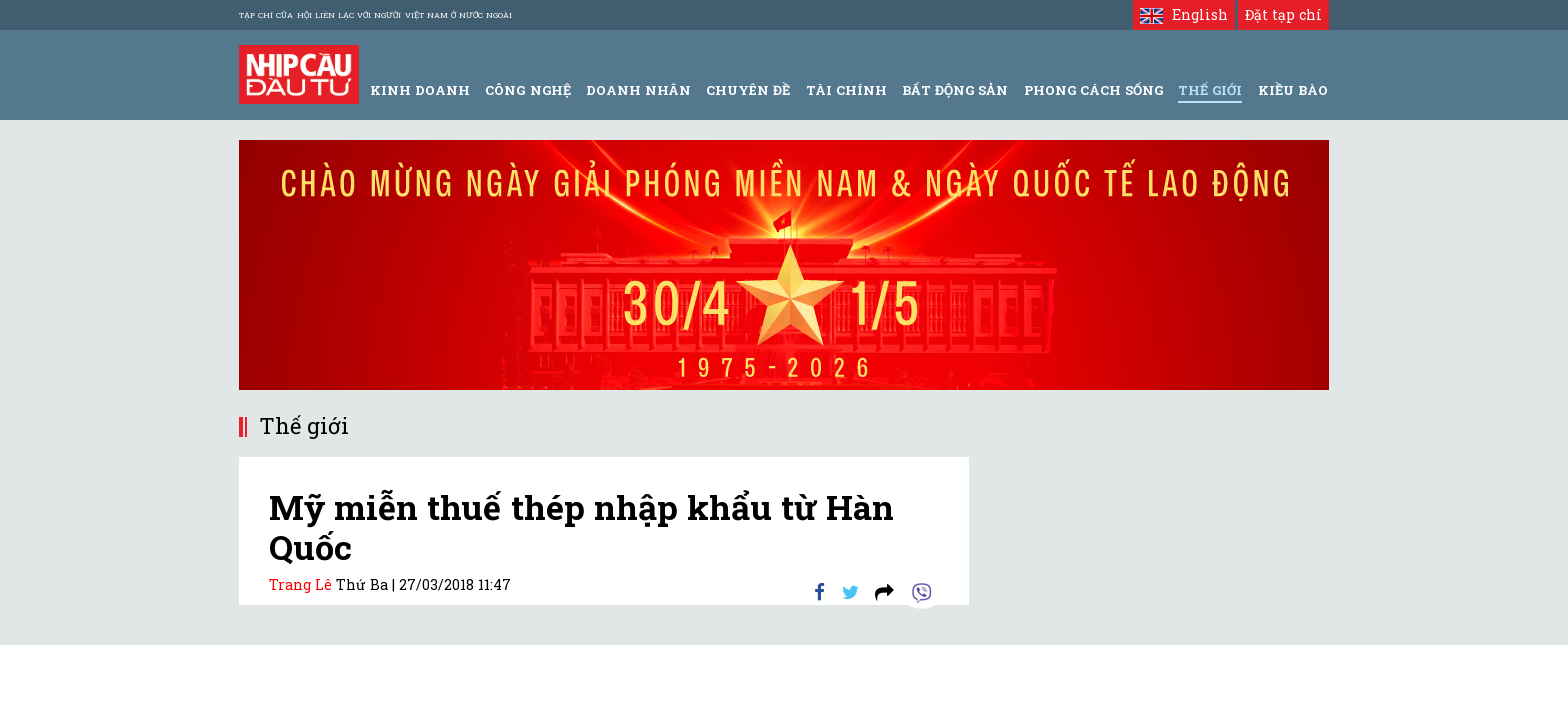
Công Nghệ (527, 90)
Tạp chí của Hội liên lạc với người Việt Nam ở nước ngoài (375, 15)
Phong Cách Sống (1093, 90)
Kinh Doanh (420, 90)
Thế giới (1210, 90)
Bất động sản (955, 90)
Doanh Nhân (638, 90)
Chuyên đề (748, 90)
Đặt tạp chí (1283, 14)
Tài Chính (846, 90)
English (1183, 14)
